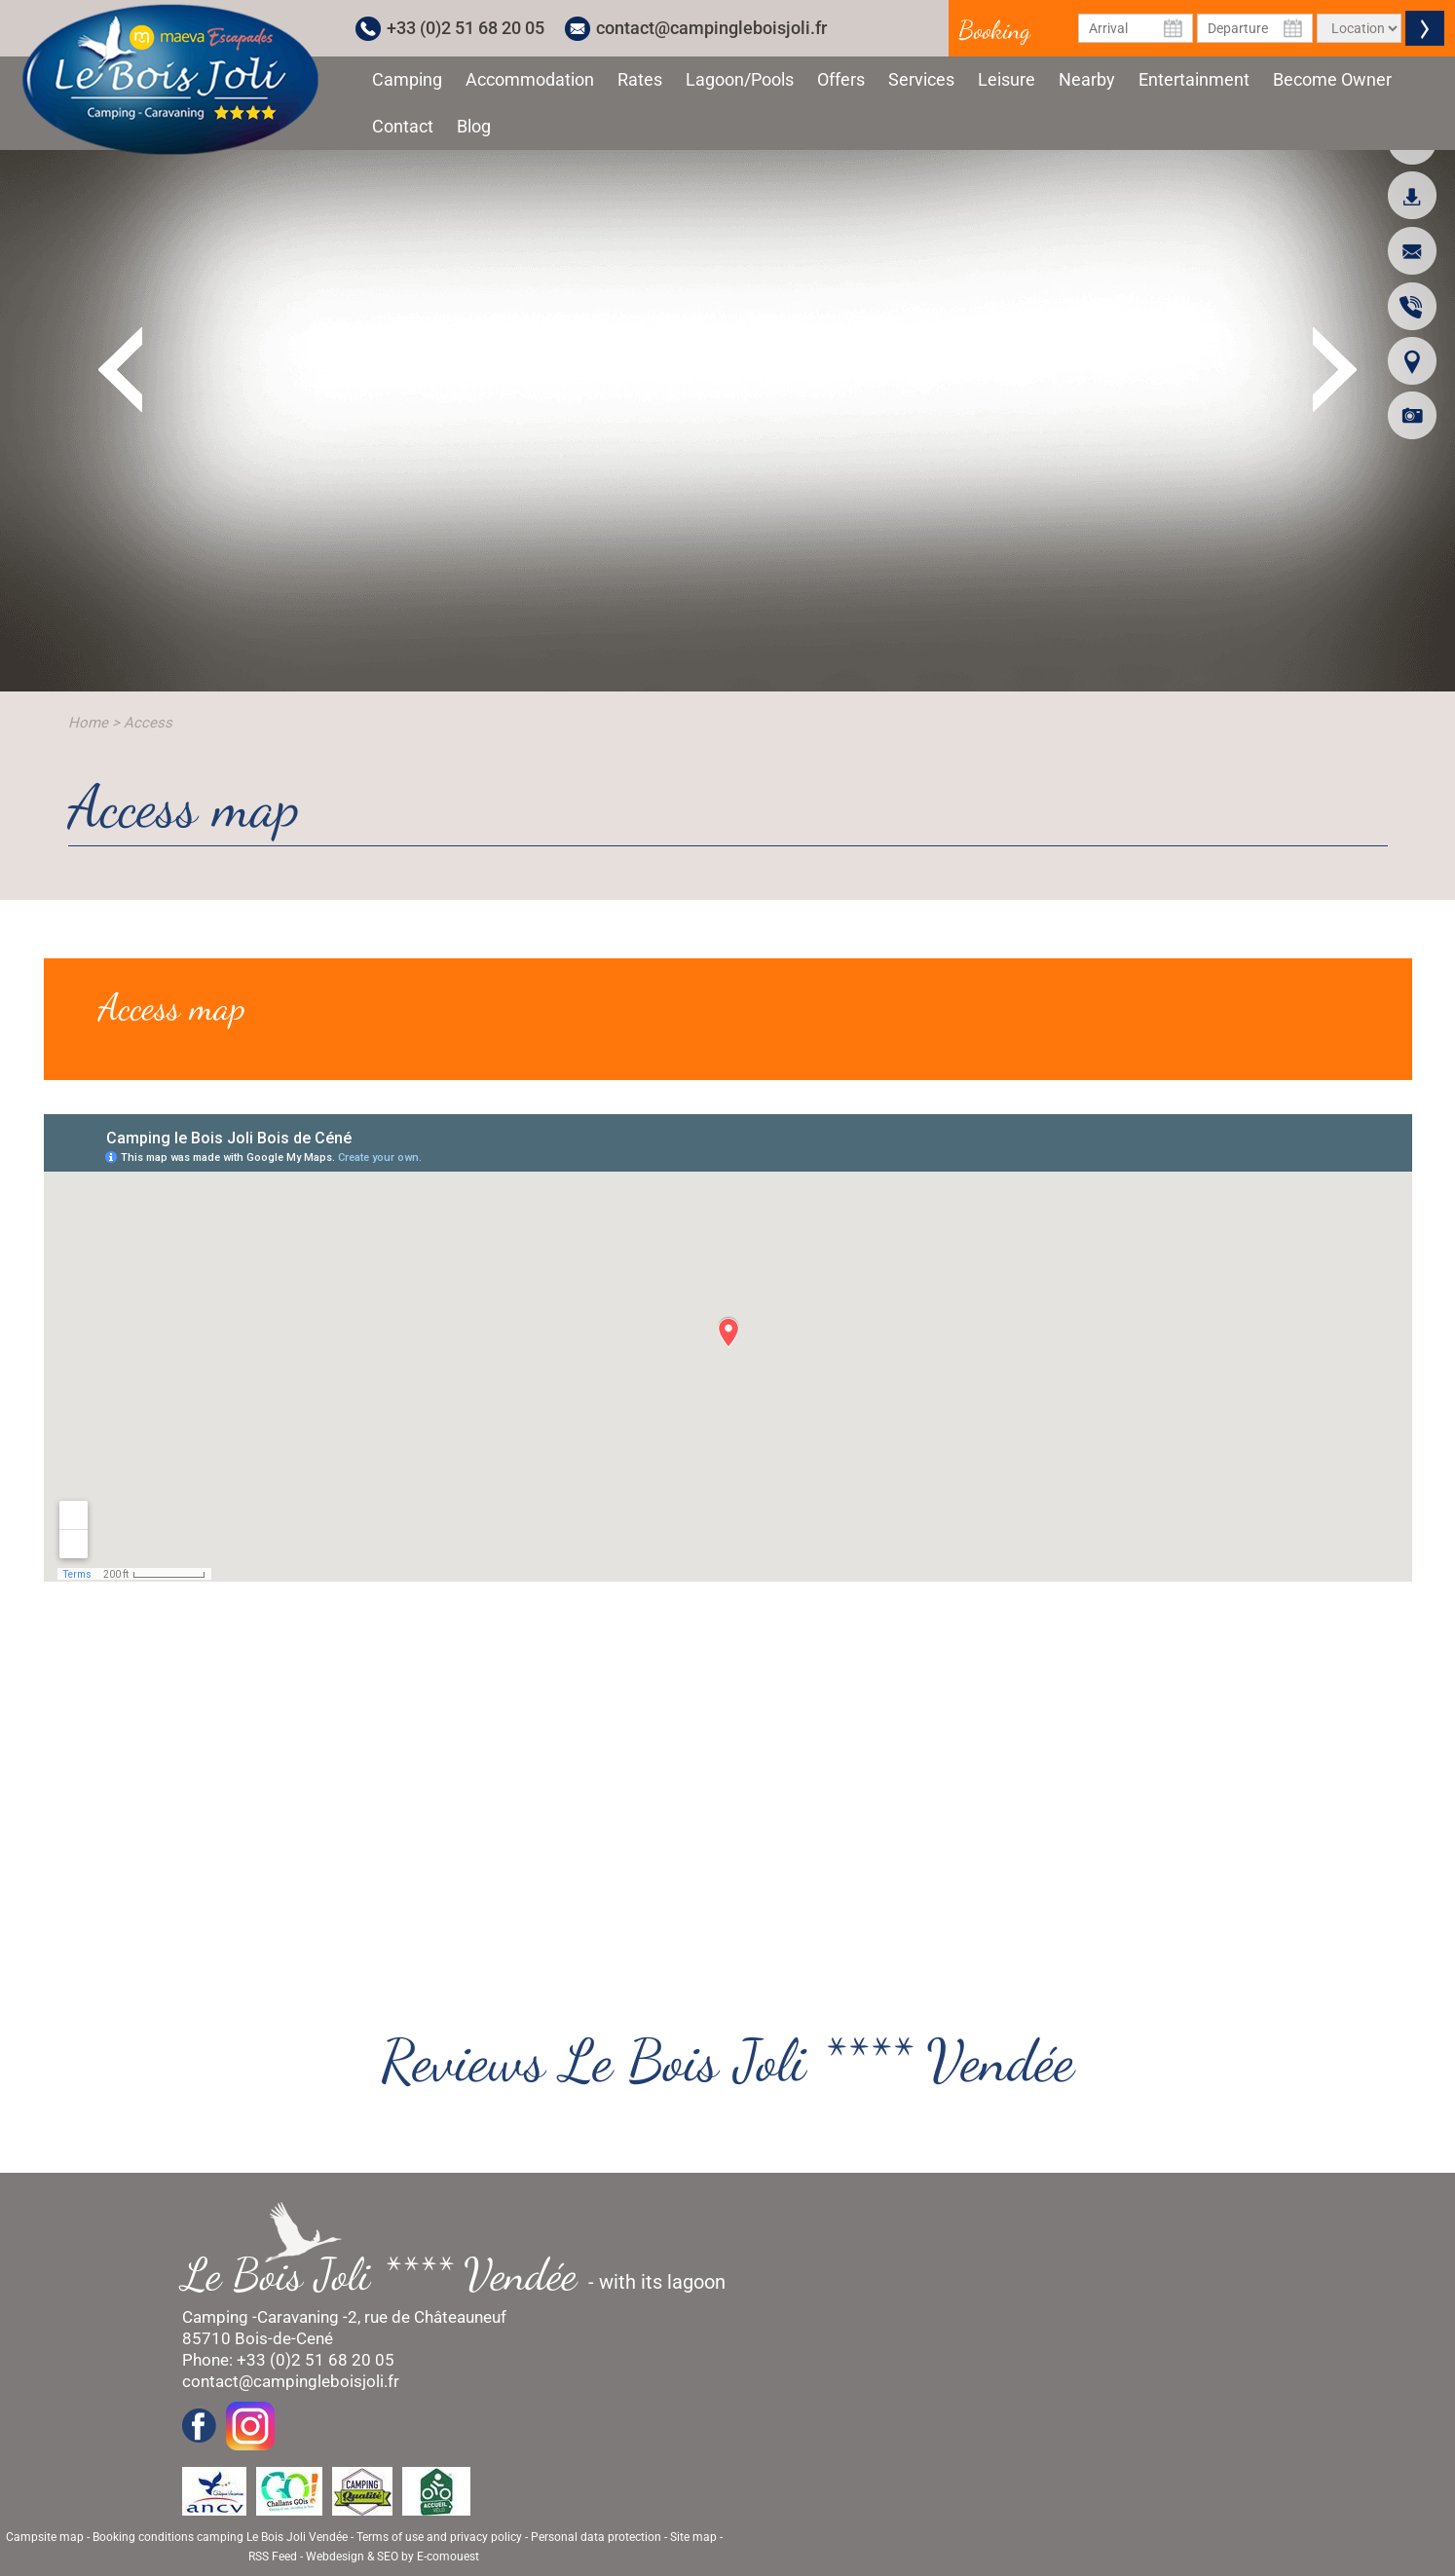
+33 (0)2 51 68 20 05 (465, 28)
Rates (639, 79)
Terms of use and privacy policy (439, 2537)
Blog (474, 126)
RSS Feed (272, 2556)
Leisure (1006, 79)
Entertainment (1194, 79)
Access (148, 722)
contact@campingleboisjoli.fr (711, 28)
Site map (693, 2537)
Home (88, 722)
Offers (841, 79)
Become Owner (1332, 79)
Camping (407, 79)
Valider (1424, 28)
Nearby (1087, 79)
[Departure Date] (1255, 28)
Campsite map (45, 2537)
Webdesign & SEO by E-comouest (392, 2556)
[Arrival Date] (1136, 28)
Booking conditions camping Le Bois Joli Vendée (220, 2537)
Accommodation (530, 79)
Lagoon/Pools (740, 79)
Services (921, 79)
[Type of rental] (1359, 28)
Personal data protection (596, 2537)
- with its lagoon (463, 2274)
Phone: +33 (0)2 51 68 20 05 (288, 2360)
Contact (402, 126)
